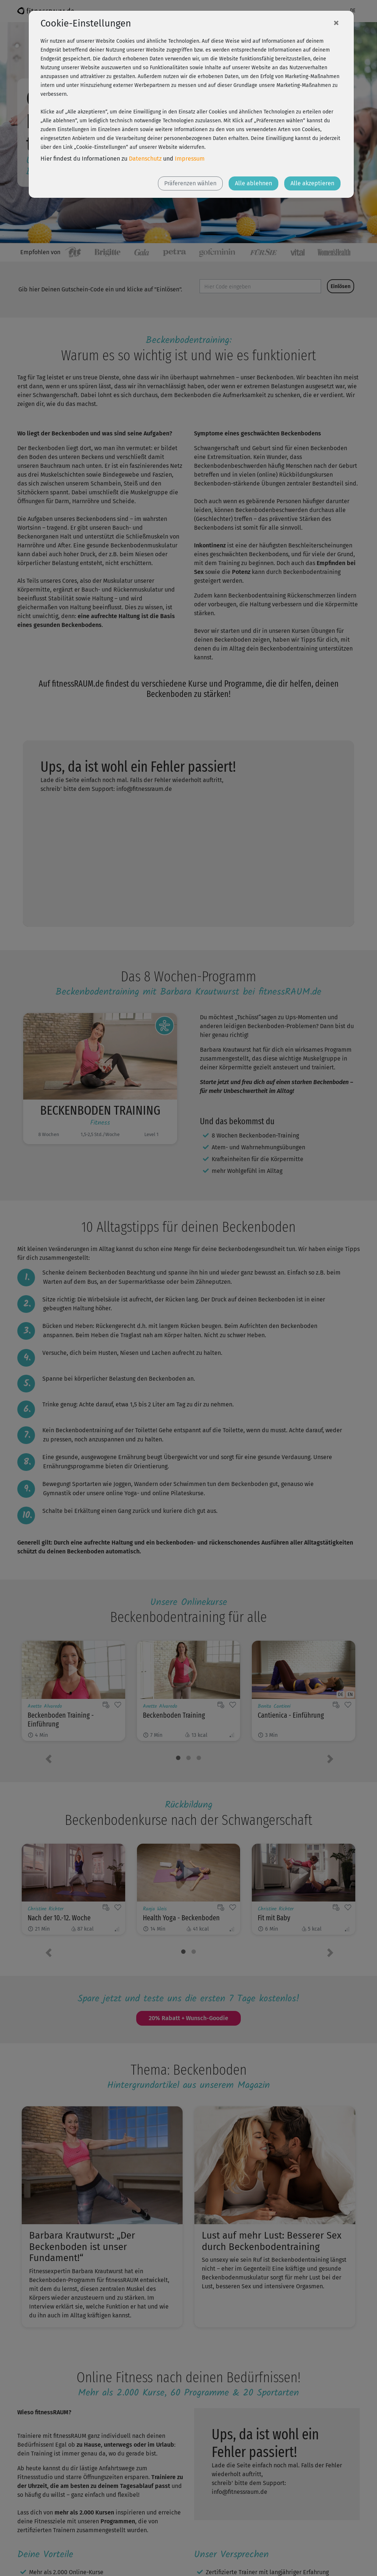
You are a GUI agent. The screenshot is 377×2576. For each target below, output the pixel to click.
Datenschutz (145, 158)
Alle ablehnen (253, 183)
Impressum (190, 158)
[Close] (336, 22)
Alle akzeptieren (312, 183)
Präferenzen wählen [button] (190, 183)
